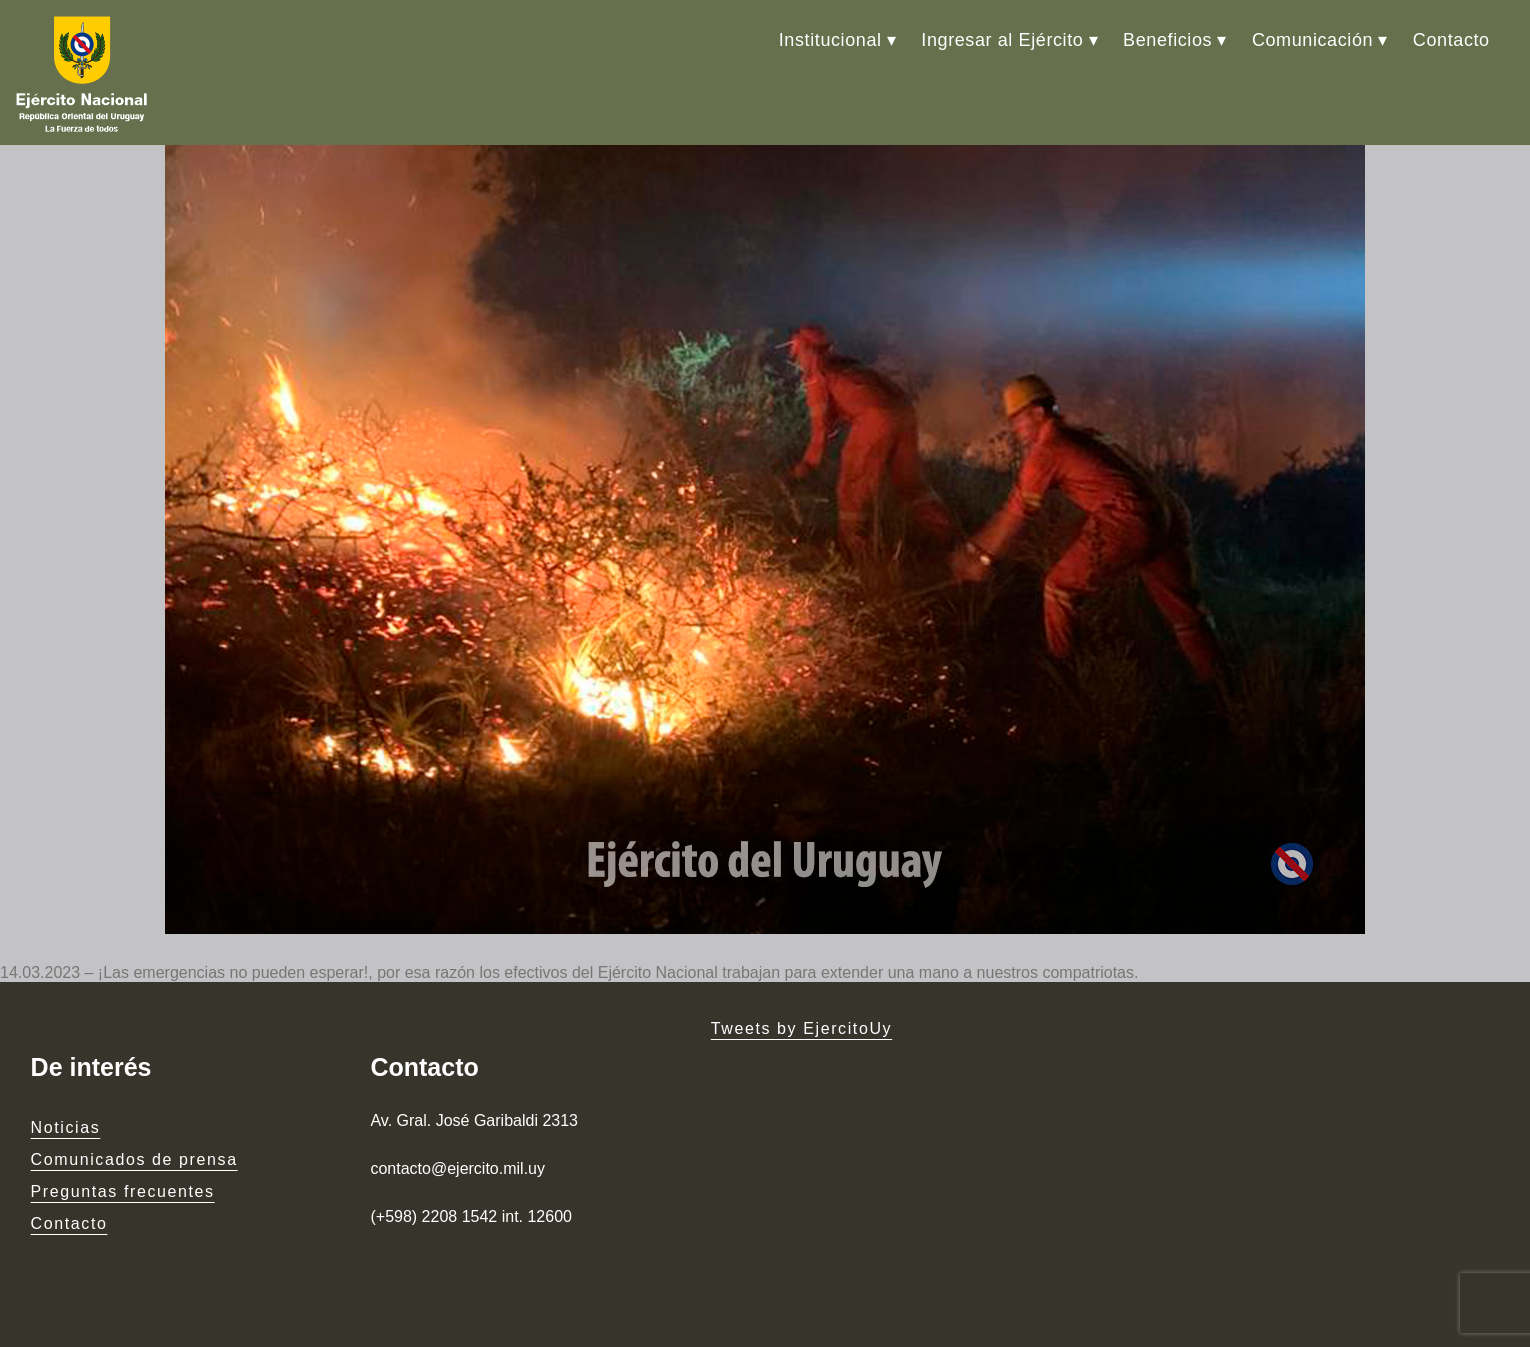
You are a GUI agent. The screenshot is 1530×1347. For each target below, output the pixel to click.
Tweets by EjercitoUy (801, 1028)
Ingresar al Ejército (1002, 40)
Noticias (66, 1127)
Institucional (830, 40)
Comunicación (1312, 40)
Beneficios (1167, 40)
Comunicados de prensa (134, 1159)
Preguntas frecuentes (123, 1191)
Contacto (1451, 40)
